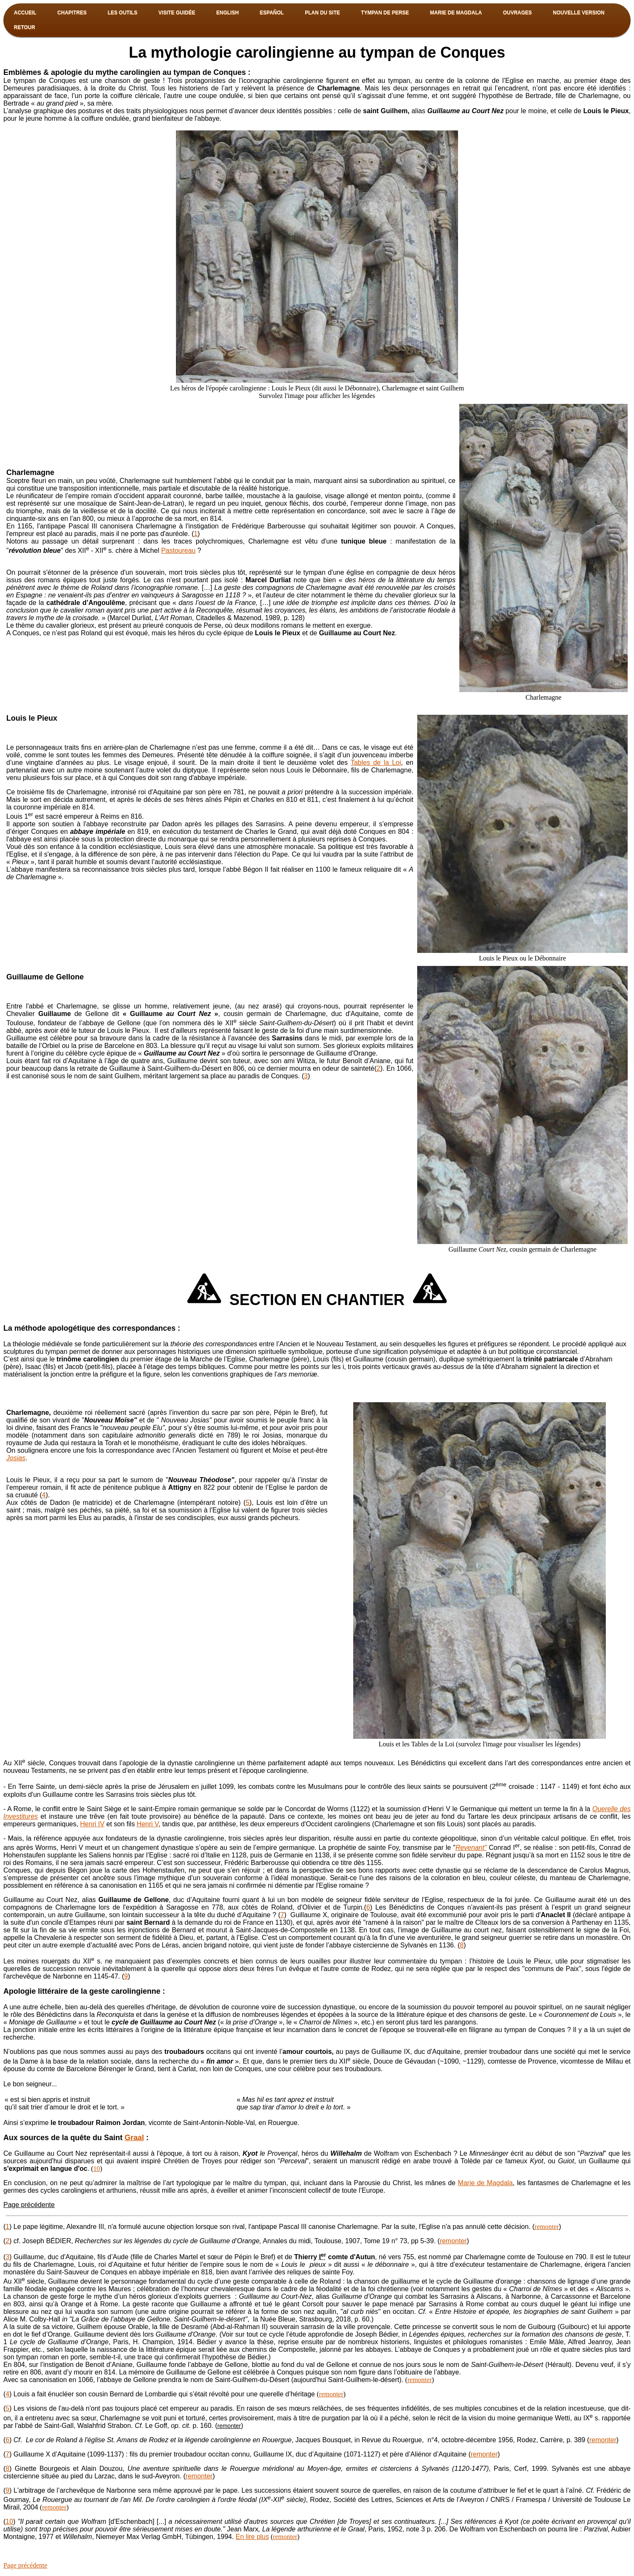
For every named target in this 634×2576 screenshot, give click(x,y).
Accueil (25, 13)
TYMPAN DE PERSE (385, 13)
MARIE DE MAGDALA (456, 13)
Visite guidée (176, 13)
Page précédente (29, 2204)
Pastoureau (178, 550)
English (227, 13)
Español (272, 13)
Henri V (148, 1824)
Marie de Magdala (485, 2182)
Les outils (123, 13)
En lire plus (252, 2536)
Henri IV (92, 1824)
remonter (547, 2226)
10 (96, 2168)
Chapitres (71, 13)
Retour (24, 27)
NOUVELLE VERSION (579, 13)
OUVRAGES (517, 13)
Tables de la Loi (376, 762)
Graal (134, 2137)
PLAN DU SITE (322, 13)
